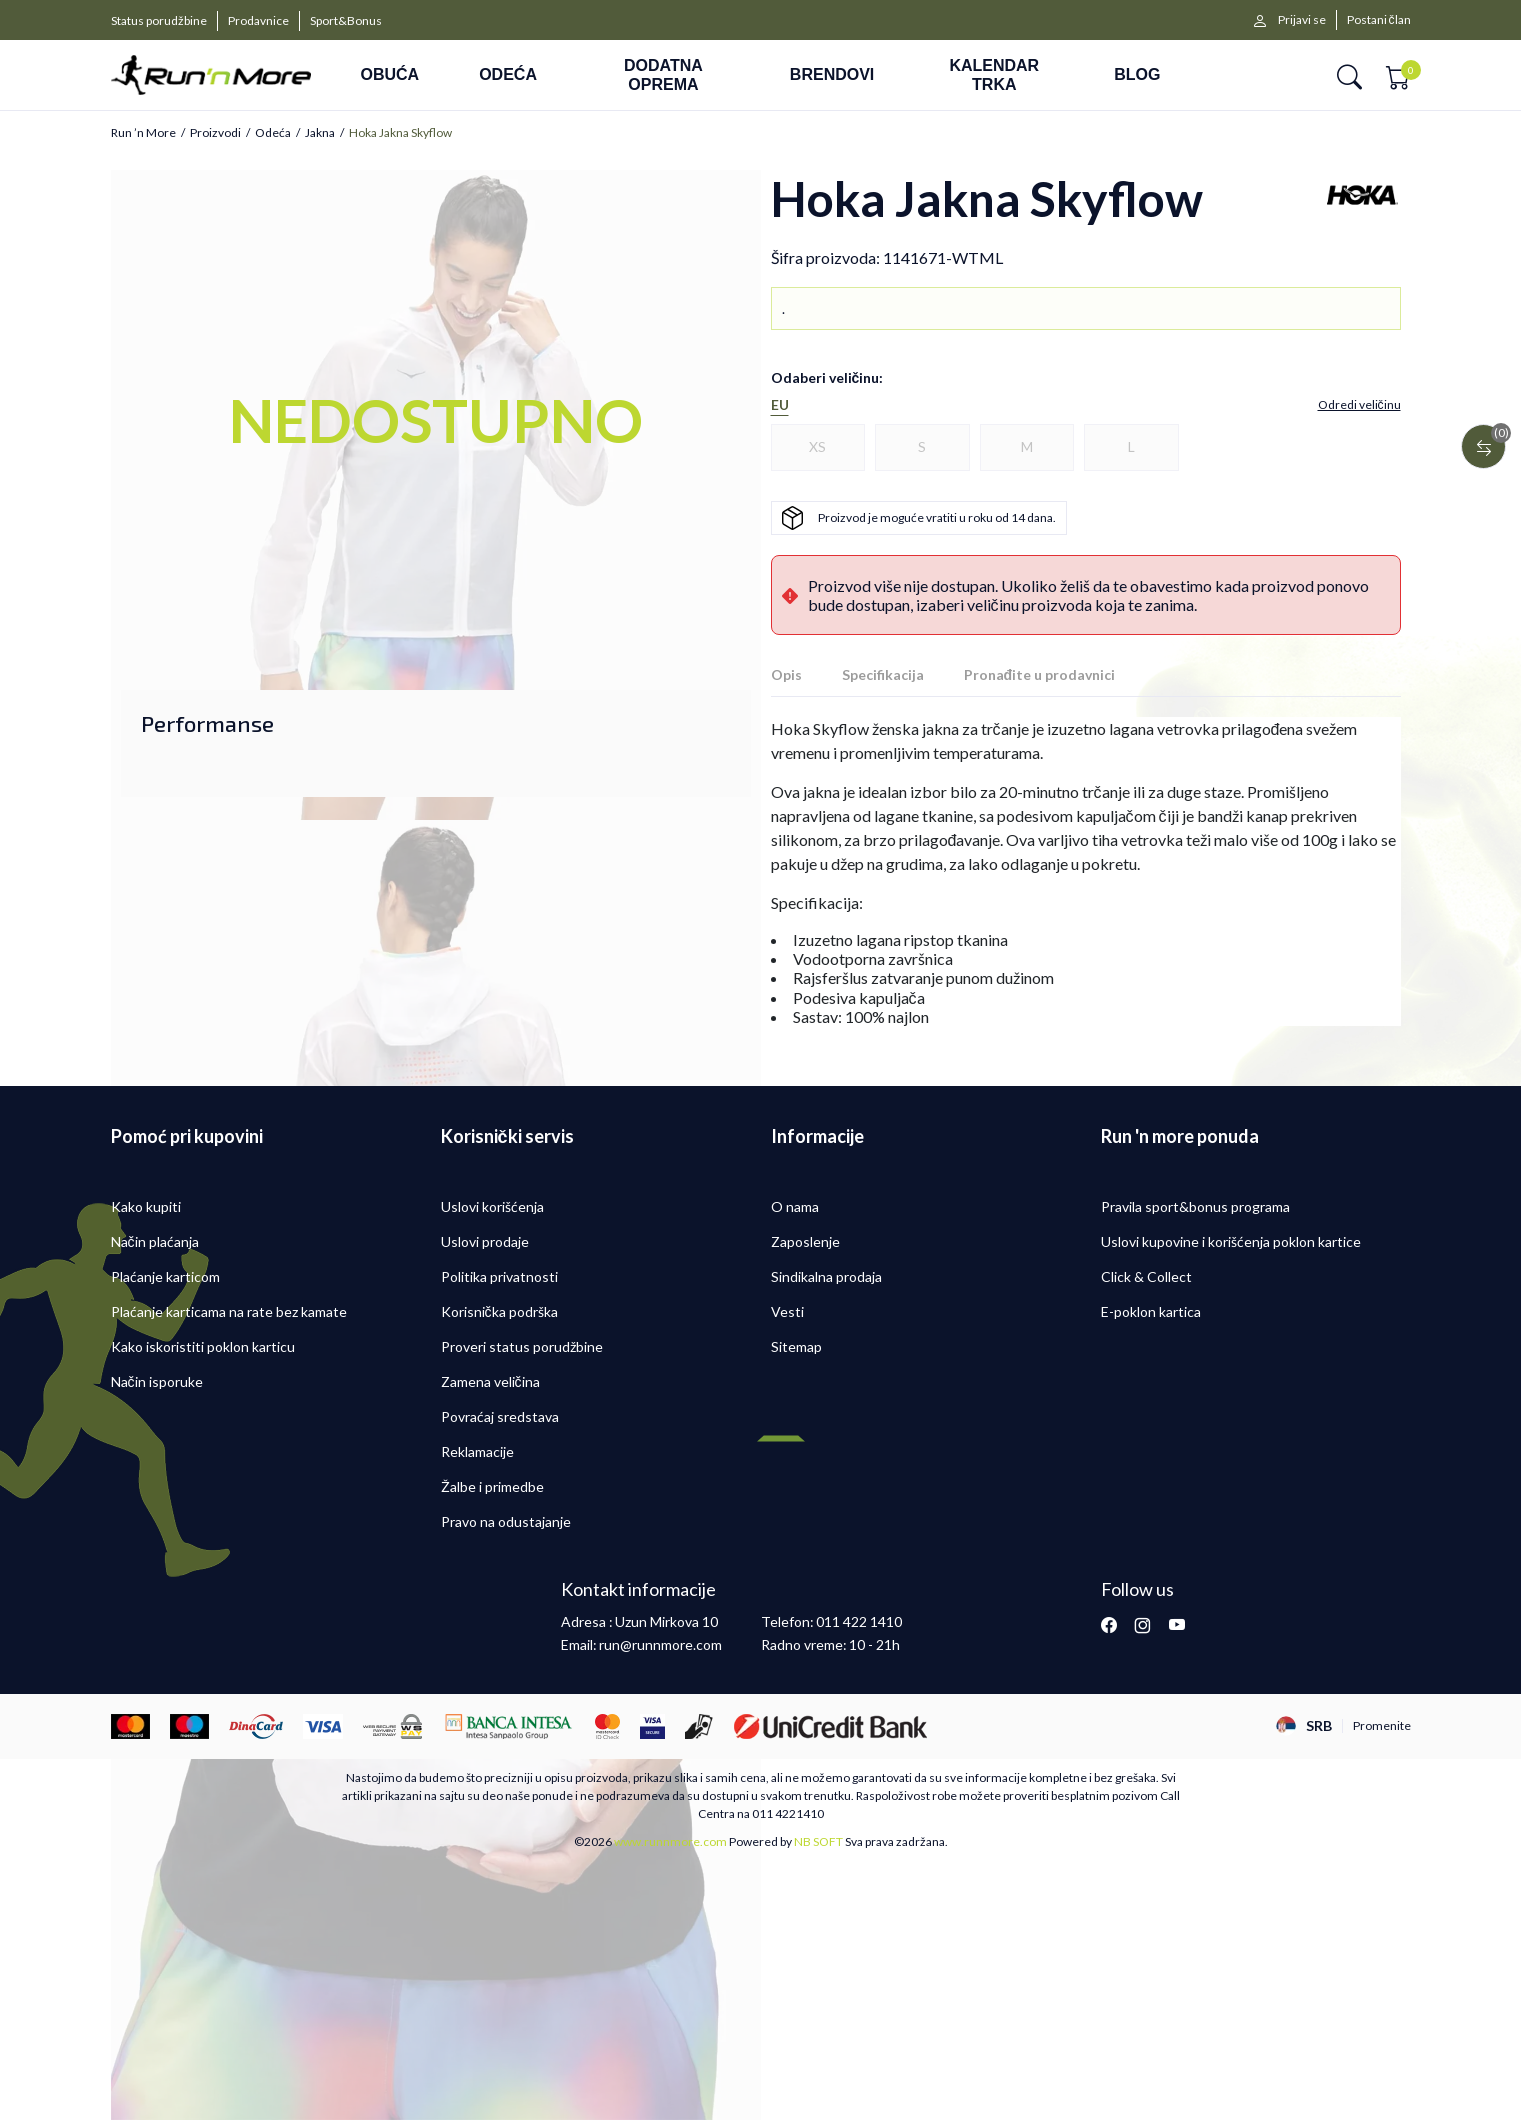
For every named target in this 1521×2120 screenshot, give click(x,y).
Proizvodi (215, 133)
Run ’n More (143, 133)
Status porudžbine (159, 20)
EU (780, 405)
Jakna (320, 133)
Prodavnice (258, 20)
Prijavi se (1302, 19)
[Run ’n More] (211, 75)
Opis (786, 674)
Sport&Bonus (346, 20)
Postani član (1379, 19)
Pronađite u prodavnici (1040, 674)
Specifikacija (883, 674)
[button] (1349, 75)
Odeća (273, 133)
